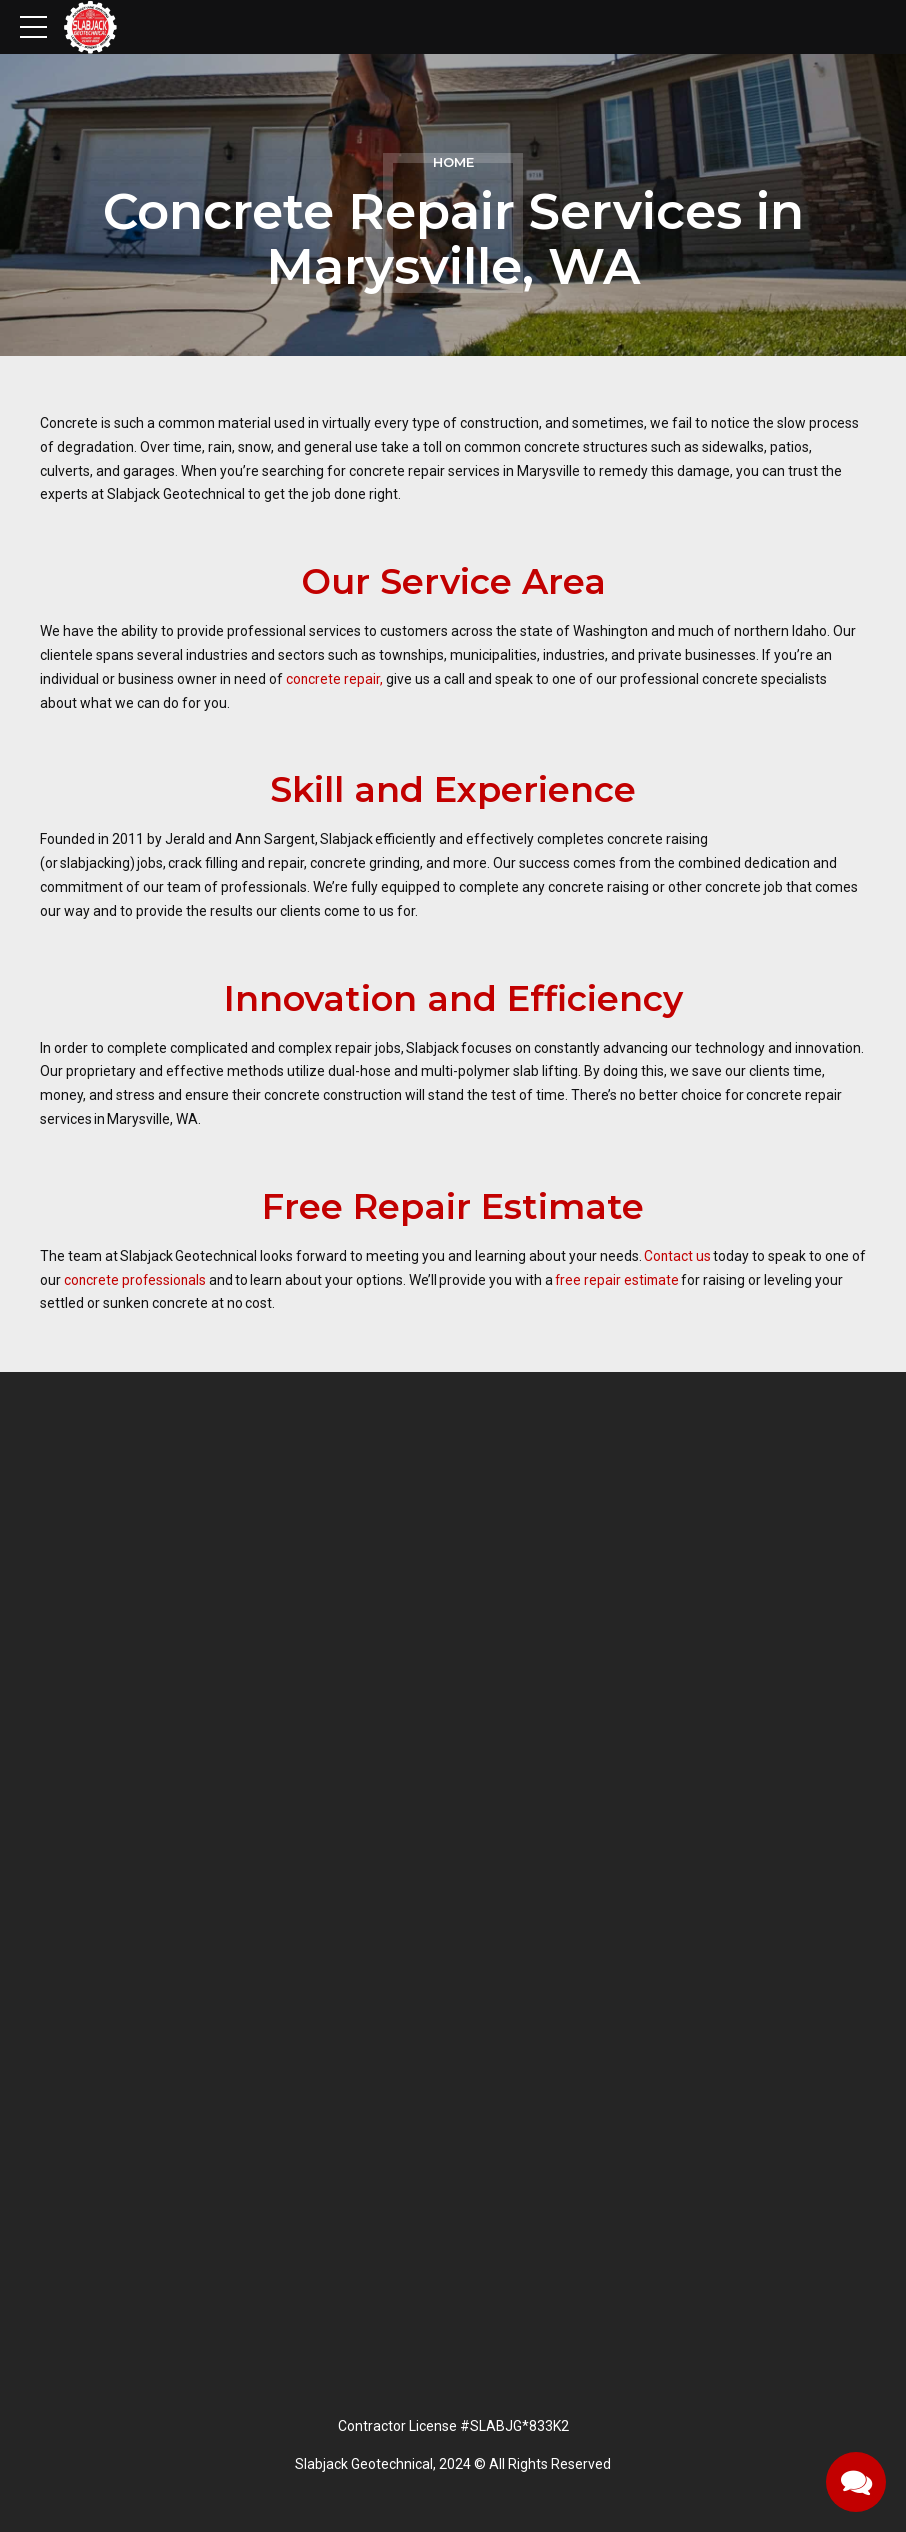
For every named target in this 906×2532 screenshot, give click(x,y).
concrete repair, (335, 679)
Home (453, 162)
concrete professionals (153, 1280)
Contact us (678, 1256)
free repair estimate (638, 1280)
